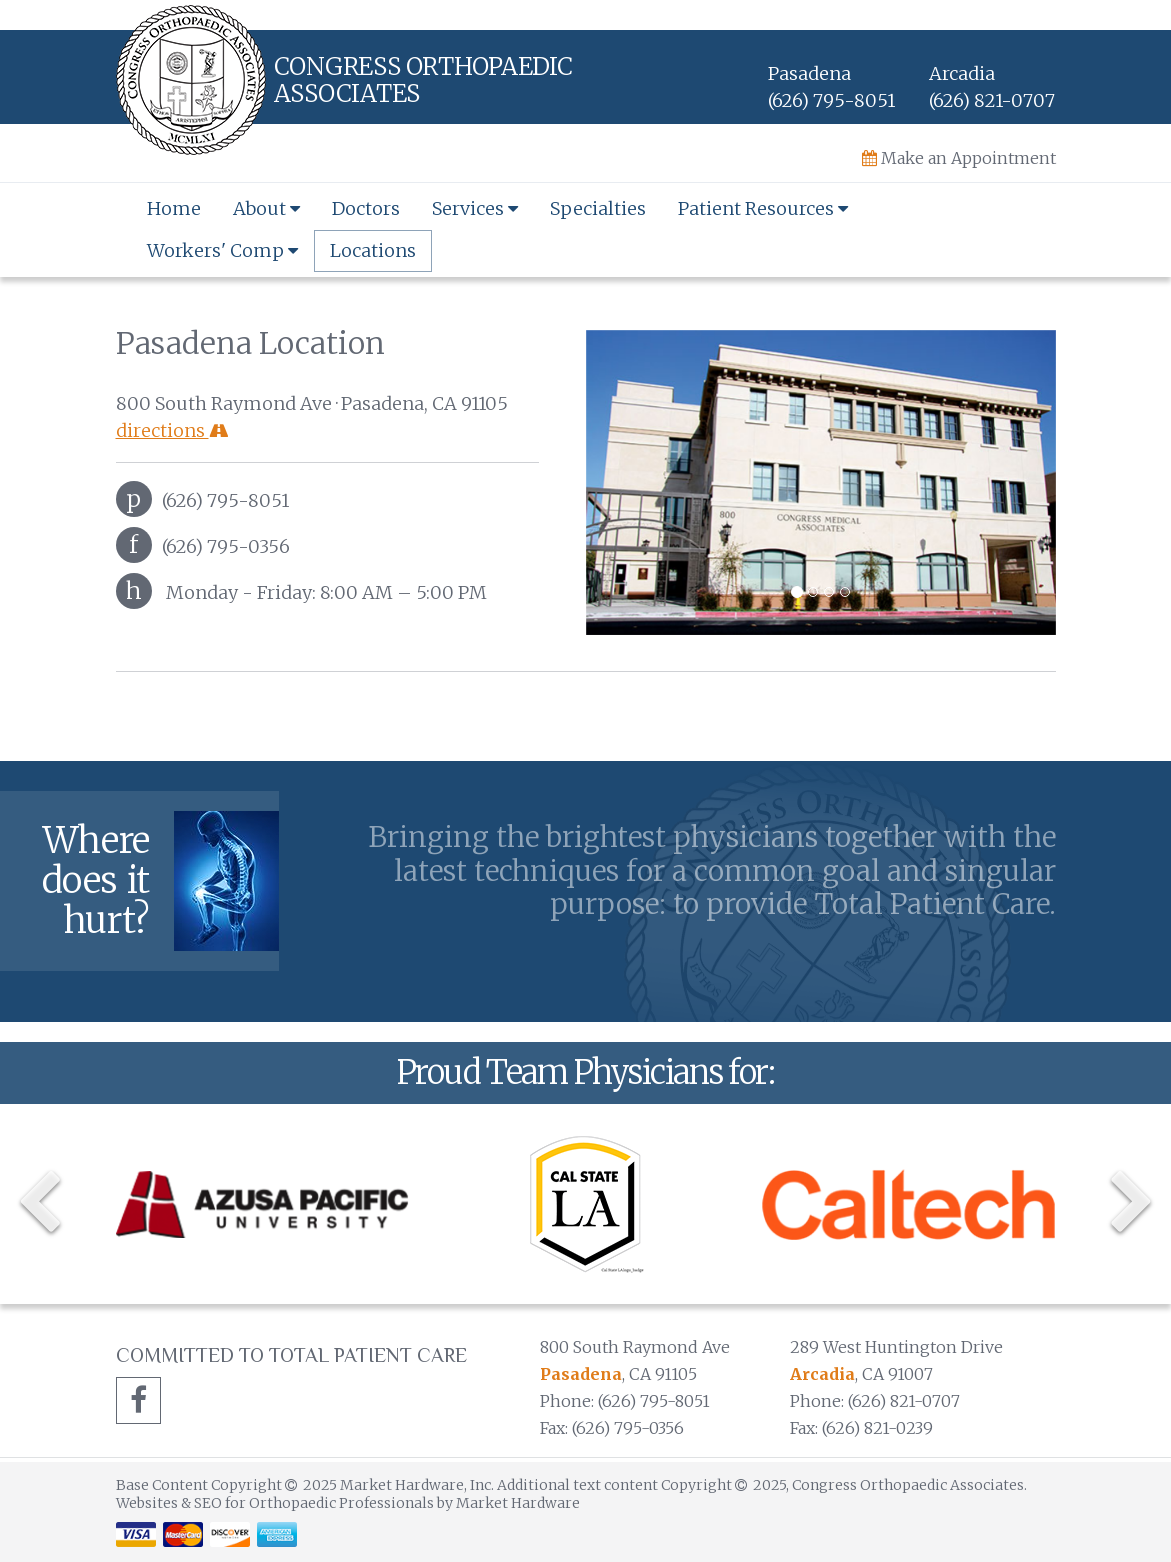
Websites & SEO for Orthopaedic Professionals (276, 1503)
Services (475, 208)
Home (174, 208)
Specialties (598, 208)
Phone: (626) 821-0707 (875, 1401)
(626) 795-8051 (831, 100)
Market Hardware (518, 1503)
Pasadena (581, 1374)
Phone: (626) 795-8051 (625, 1401)
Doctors (366, 208)
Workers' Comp (222, 250)
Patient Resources (763, 208)
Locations (373, 250)
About (266, 208)
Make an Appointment (959, 158)
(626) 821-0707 (992, 100)
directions (172, 430)
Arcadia (822, 1374)
